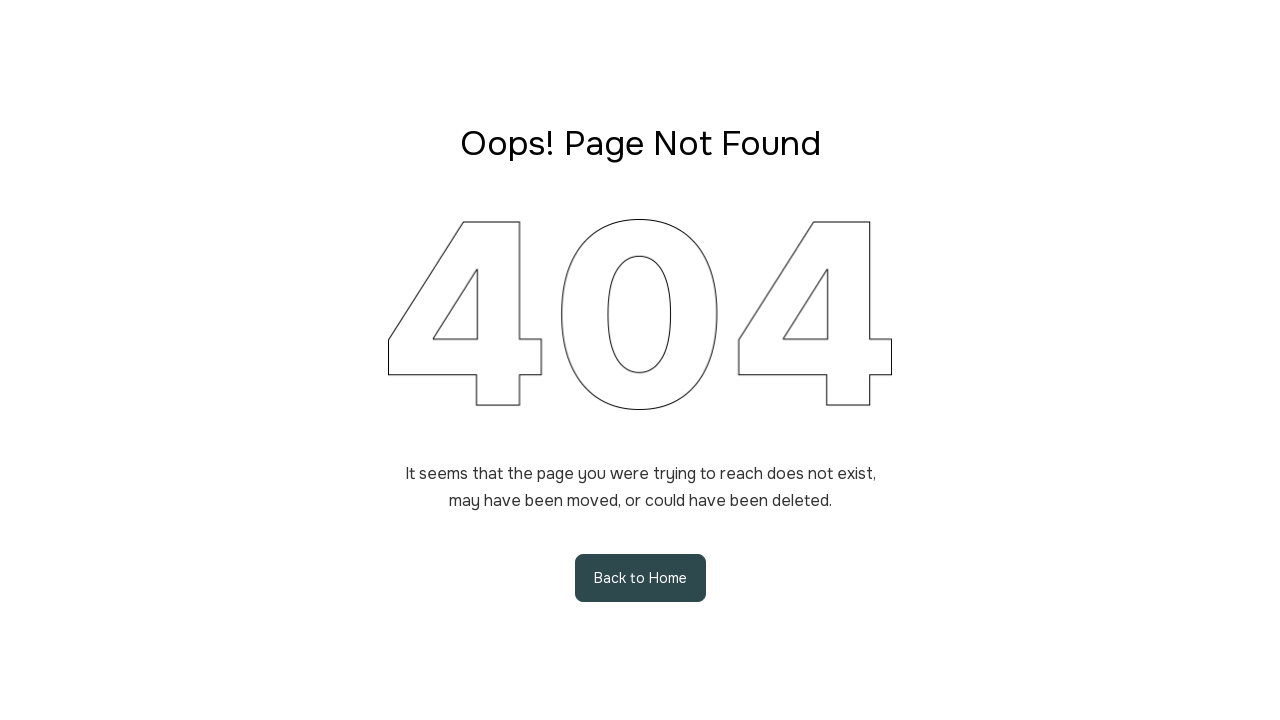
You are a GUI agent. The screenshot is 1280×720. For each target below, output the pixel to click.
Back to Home (640, 578)
